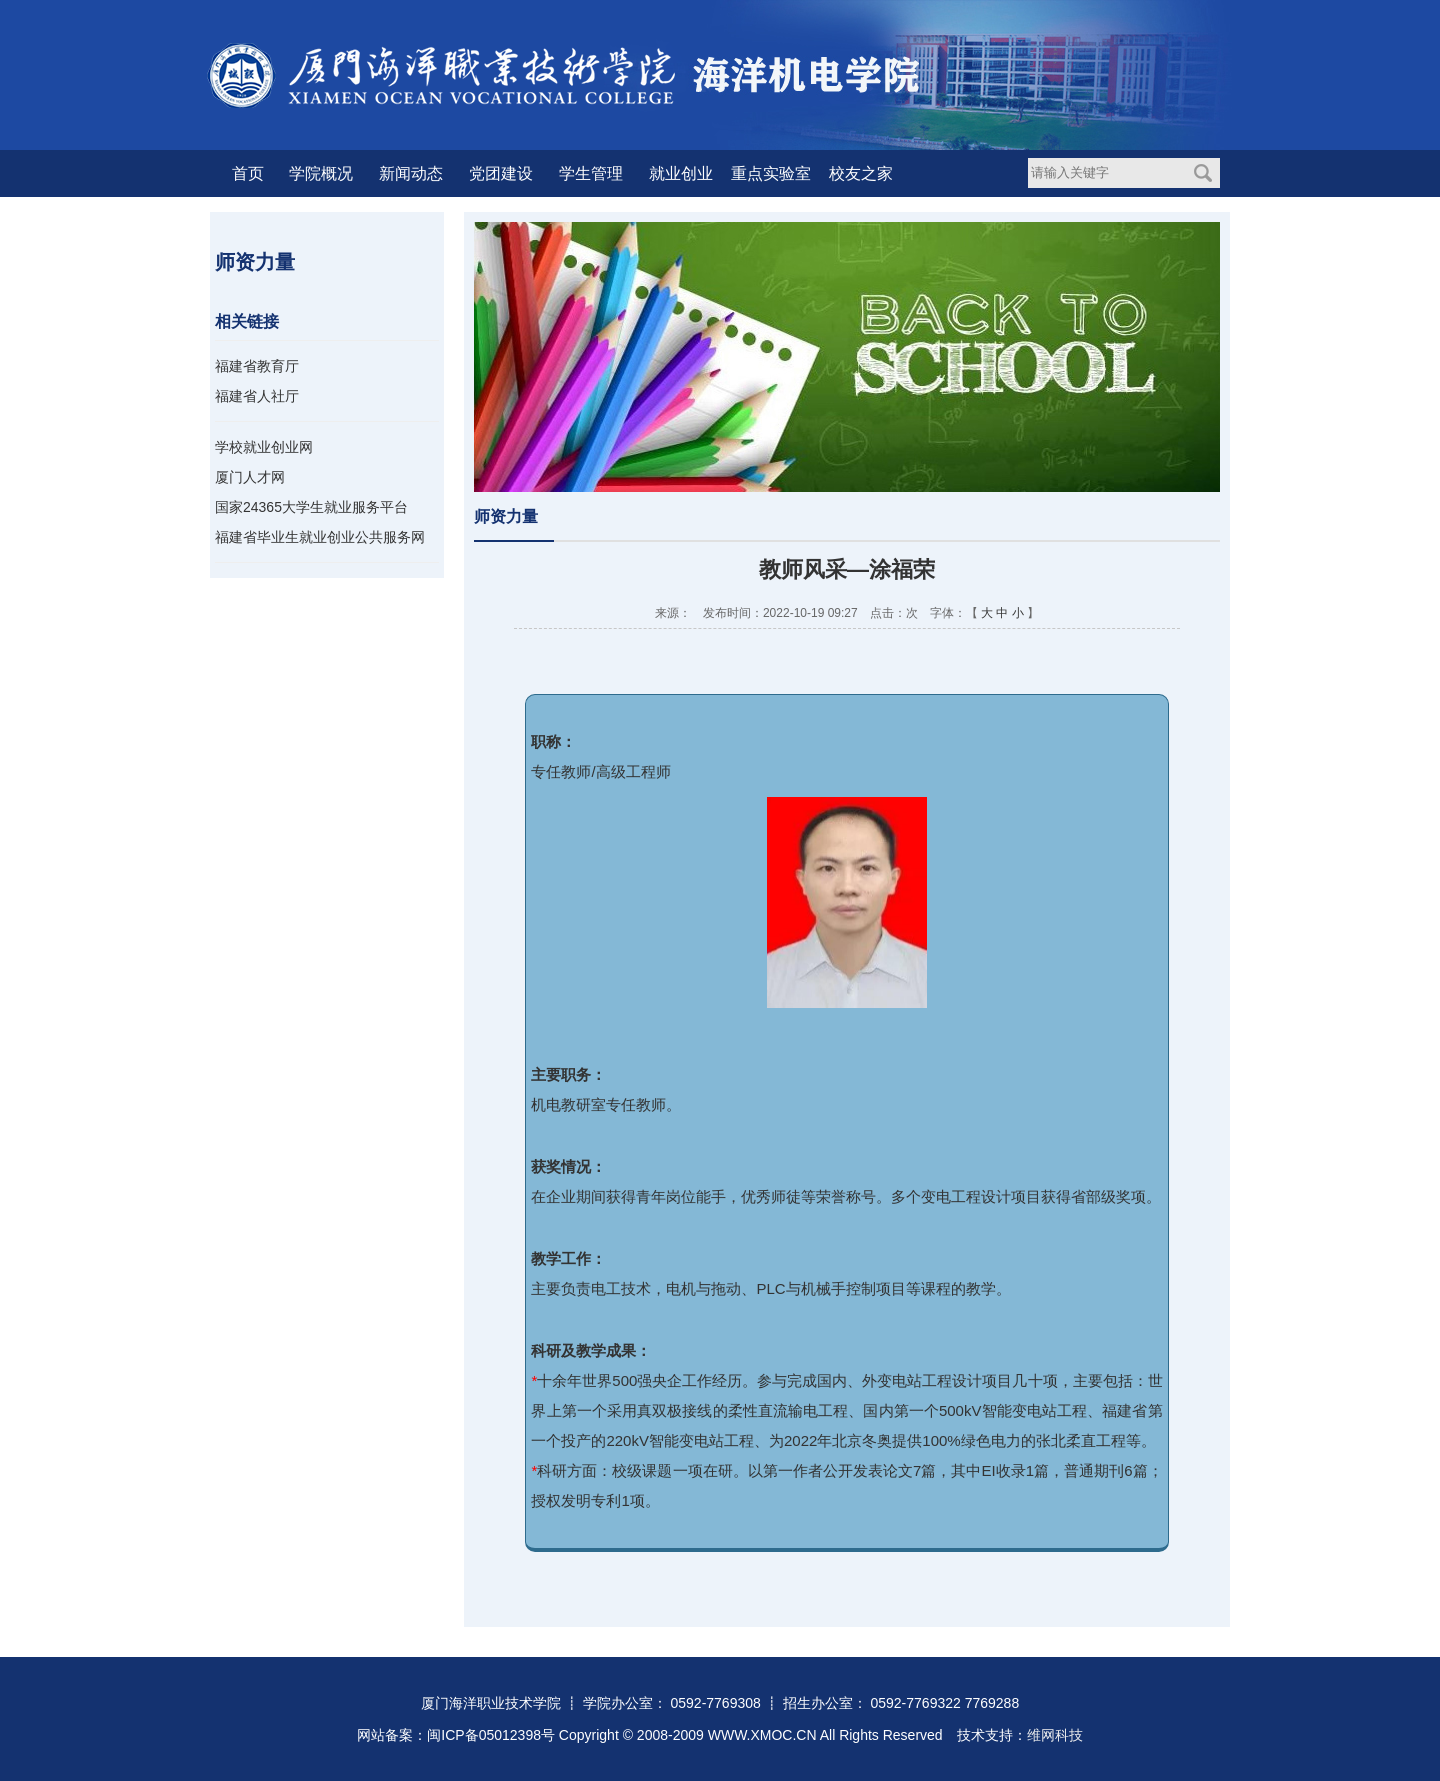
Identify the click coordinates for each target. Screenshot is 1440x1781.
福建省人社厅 (257, 396)
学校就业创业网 (264, 447)
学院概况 (321, 173)
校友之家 (861, 173)
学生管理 (591, 173)
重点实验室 (771, 173)
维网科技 (1055, 1735)
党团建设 (501, 173)
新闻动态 (411, 173)
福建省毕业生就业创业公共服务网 (320, 537)
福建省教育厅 (257, 366)
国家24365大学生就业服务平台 (311, 507)
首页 (248, 173)
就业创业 (681, 173)
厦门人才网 (250, 477)
